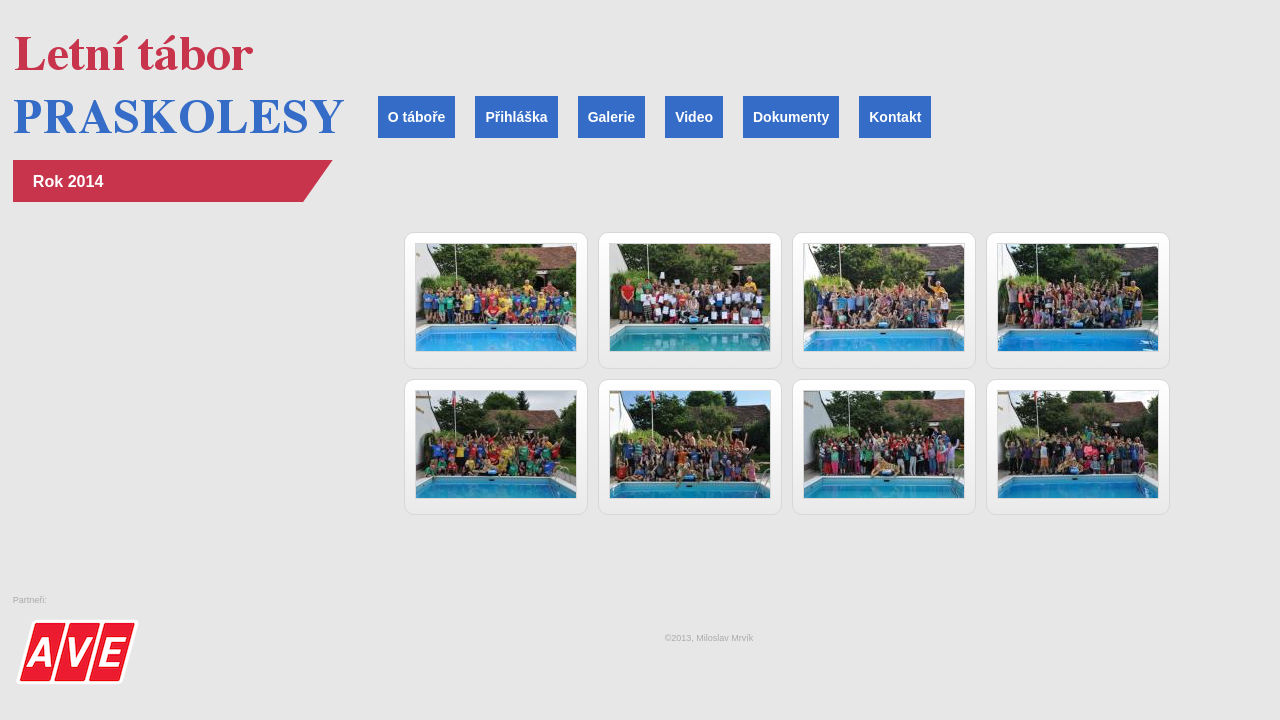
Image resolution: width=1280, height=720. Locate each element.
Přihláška (516, 117)
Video (694, 117)
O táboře (417, 117)
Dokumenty (791, 117)
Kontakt (895, 117)
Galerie (611, 117)
